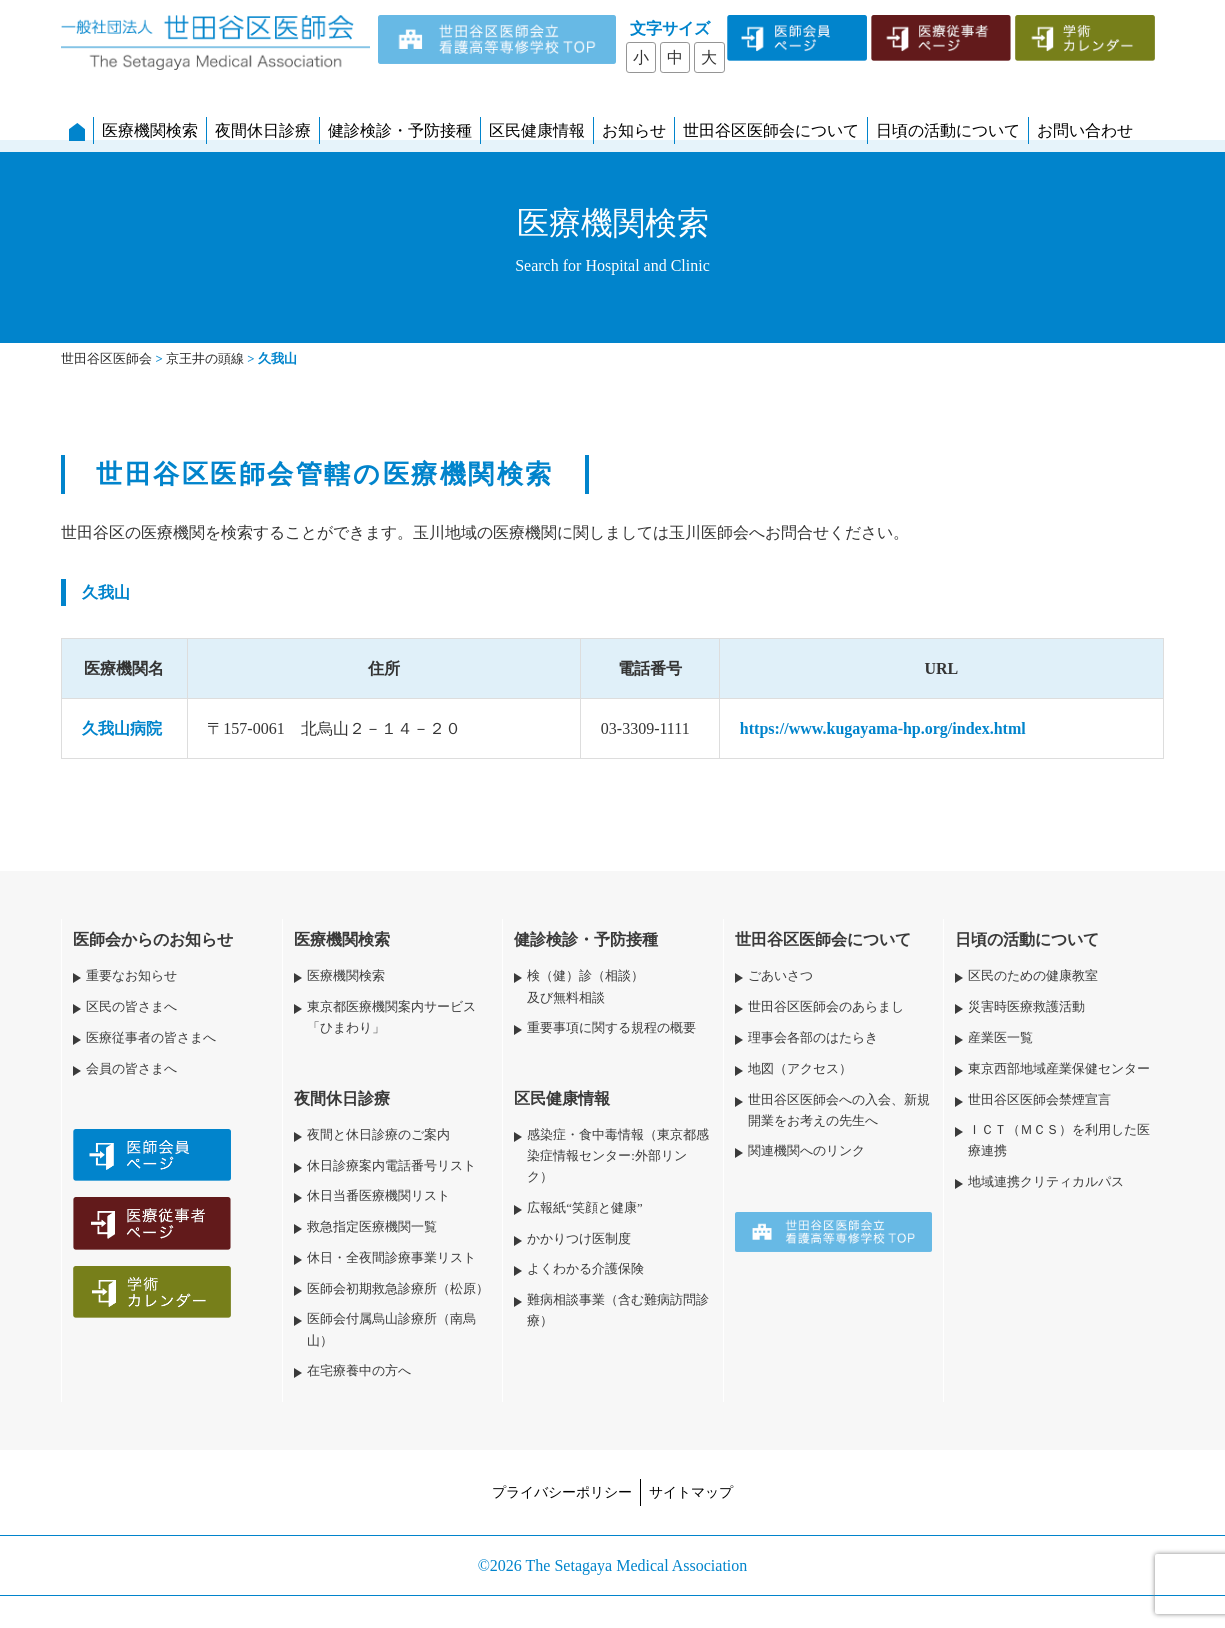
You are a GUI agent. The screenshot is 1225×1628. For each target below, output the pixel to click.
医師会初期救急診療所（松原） (398, 1289)
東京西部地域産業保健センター (1059, 1069)
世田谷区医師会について (771, 130)
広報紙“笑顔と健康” (584, 1208)
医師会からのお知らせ (153, 939)
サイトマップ (691, 1492)
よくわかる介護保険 (585, 1269)
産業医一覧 (1000, 1038)
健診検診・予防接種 (400, 130)
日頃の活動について (948, 130)
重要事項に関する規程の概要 (611, 1028)
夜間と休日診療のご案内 (378, 1135)
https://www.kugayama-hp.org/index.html (883, 728)
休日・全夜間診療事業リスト (391, 1258)
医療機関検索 (150, 130)
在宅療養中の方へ (359, 1371)
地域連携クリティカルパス (1046, 1182)
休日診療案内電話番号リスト (391, 1166)
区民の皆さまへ (131, 1007)
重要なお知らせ (131, 976)
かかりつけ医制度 (579, 1239)
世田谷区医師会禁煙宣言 (1039, 1100)
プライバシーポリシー (562, 1492)
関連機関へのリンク (806, 1151)
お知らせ (634, 130)
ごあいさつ (780, 976)
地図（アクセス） (800, 1069)
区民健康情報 (537, 130)
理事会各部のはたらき (813, 1038)
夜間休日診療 (263, 130)
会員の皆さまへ (131, 1069)
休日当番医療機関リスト (378, 1196)
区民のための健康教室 (1033, 976)
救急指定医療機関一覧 (372, 1227)
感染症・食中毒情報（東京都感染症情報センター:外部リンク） (618, 1156)
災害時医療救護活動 (1026, 1007)
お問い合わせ (1085, 130)
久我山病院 (122, 728)
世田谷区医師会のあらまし (826, 1007)
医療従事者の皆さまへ (151, 1038)
